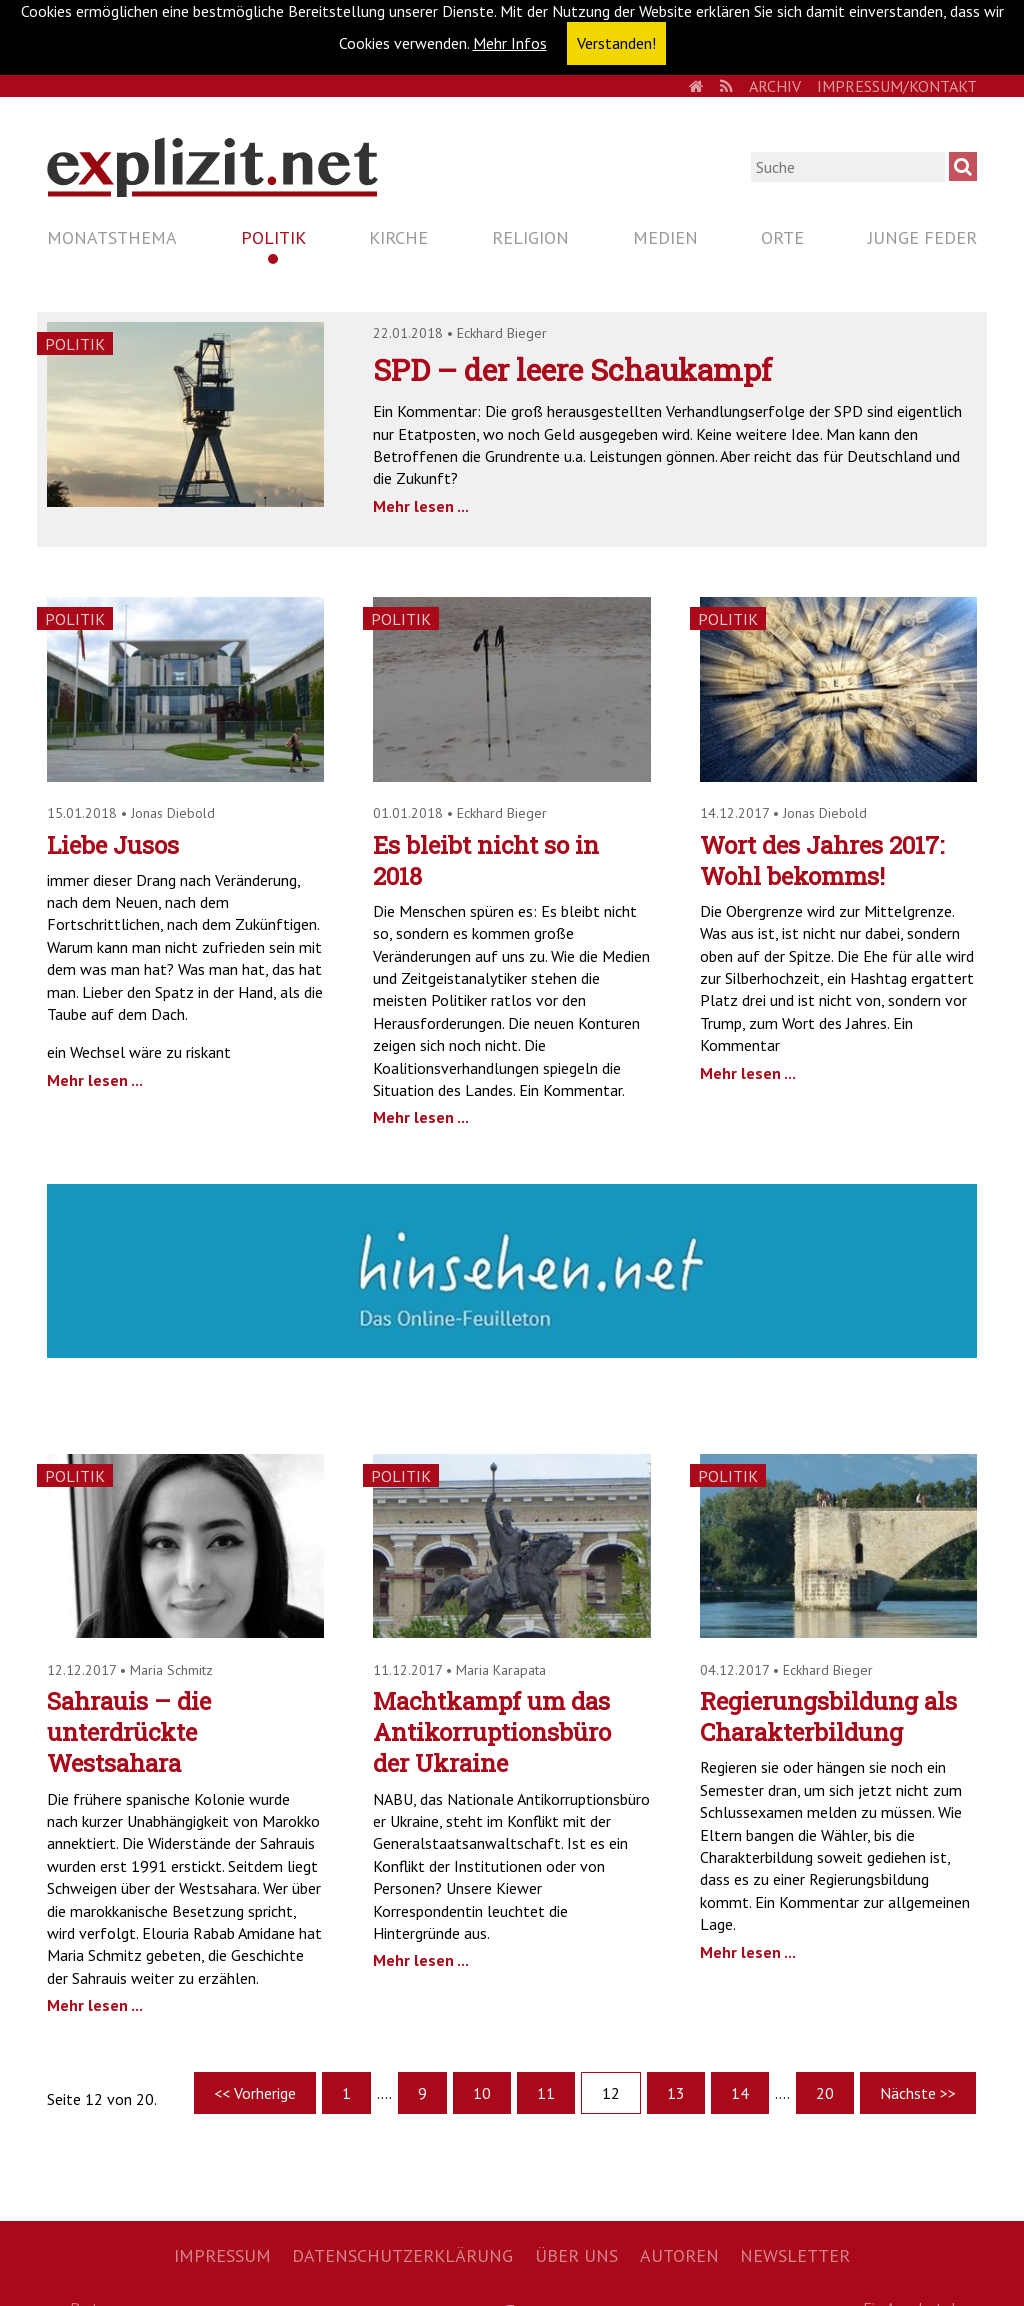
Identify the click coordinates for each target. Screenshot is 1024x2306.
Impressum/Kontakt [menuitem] (897, 86)
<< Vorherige (255, 2093)
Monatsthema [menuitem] (112, 237)
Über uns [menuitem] (576, 2255)
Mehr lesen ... (421, 506)
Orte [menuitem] (782, 237)
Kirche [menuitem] (398, 237)
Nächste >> (918, 2093)
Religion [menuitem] (530, 237)
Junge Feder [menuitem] (922, 237)
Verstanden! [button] (616, 43)
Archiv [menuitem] (775, 86)
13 (676, 2093)
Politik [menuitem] (273, 237)
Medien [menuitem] (665, 237)
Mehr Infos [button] (510, 43)
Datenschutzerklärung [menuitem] (402, 2255)
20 (825, 2093)
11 (546, 2093)
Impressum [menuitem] (222, 2255)
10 (482, 2093)
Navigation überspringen (46, 220)
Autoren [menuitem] (679, 2255)
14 (740, 2093)
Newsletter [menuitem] (795, 2255)
